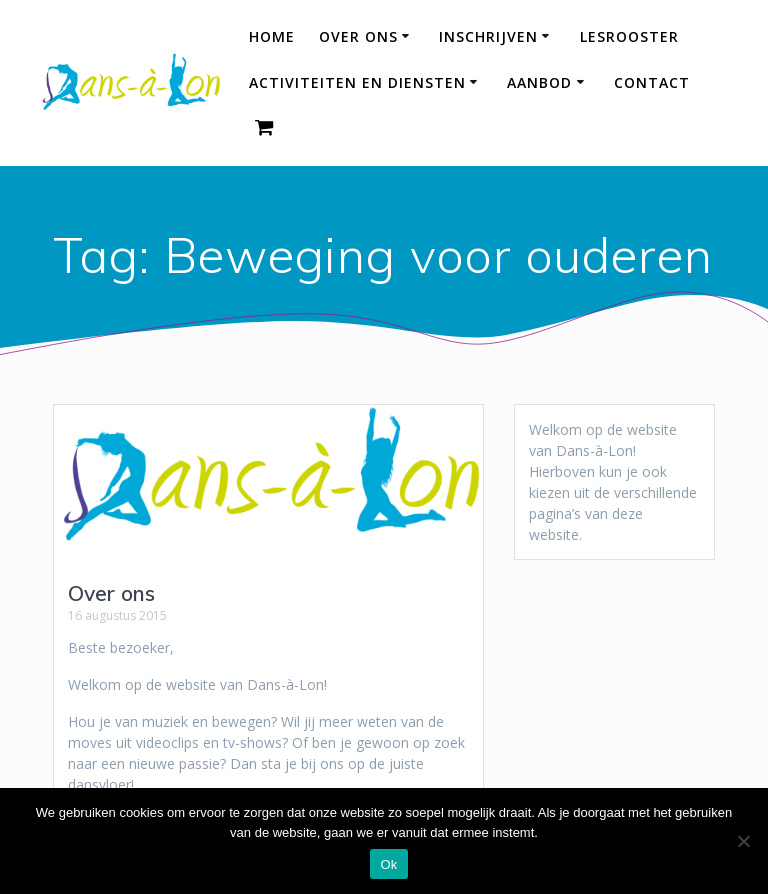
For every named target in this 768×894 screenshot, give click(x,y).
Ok (388, 864)
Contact (652, 82)
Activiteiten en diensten (357, 82)
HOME (272, 36)
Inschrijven (488, 36)
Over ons (358, 36)
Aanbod (539, 82)
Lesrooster (629, 36)
